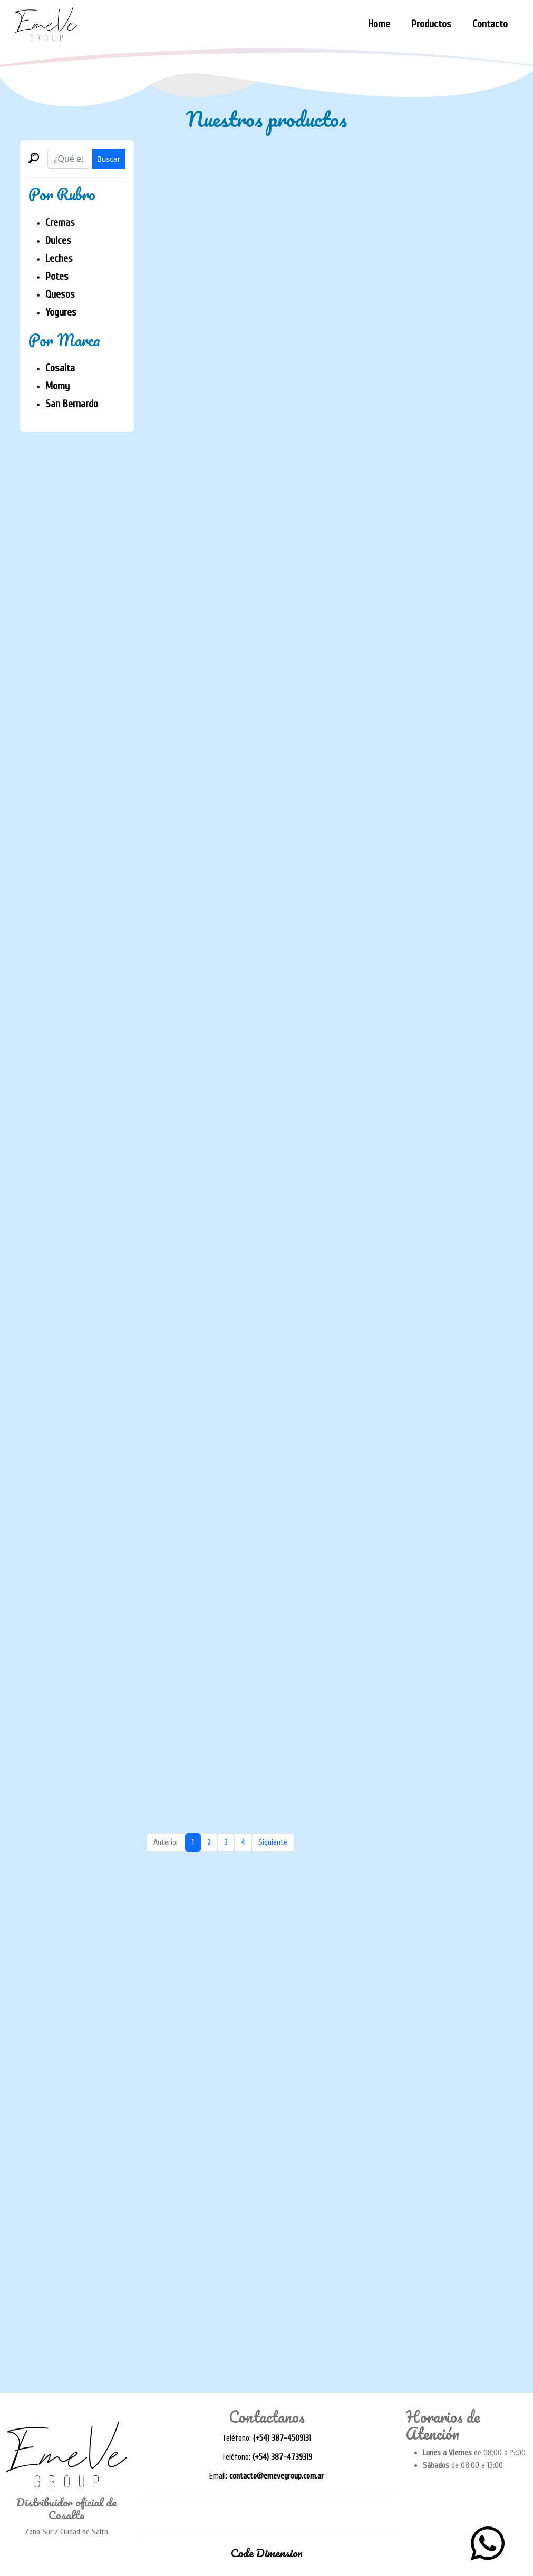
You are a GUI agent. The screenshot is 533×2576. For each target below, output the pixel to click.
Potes (57, 276)
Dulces (58, 240)
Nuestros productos (266, 119)
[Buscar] (68, 159)
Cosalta (60, 368)
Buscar (109, 159)
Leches (59, 258)
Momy (57, 386)
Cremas (60, 223)
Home (379, 24)
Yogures (60, 312)
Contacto (490, 24)
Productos (431, 24)
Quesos (60, 294)
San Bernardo (71, 404)
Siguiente (272, 1842)
